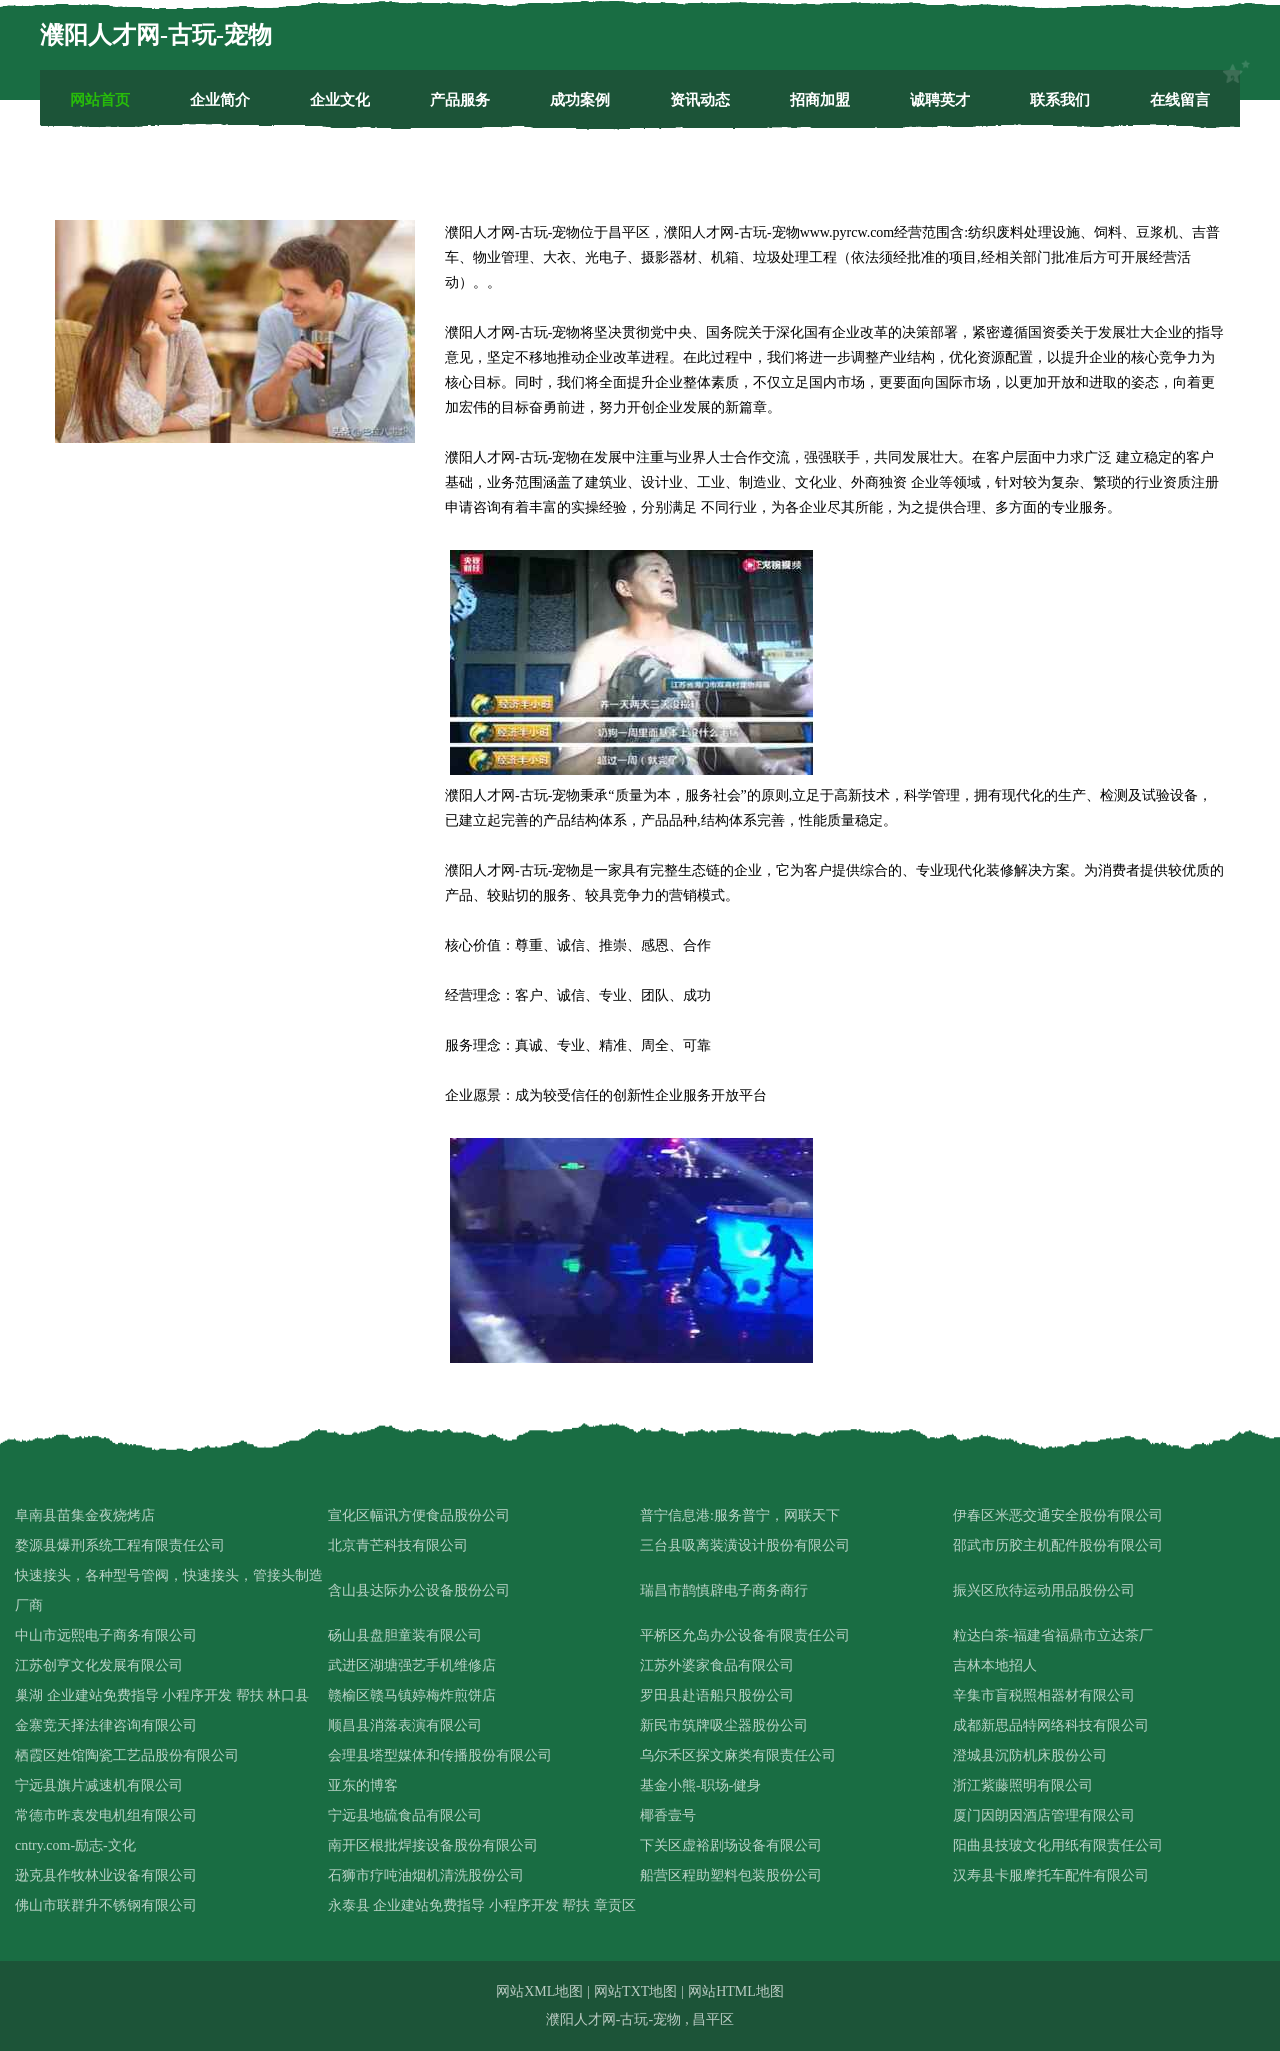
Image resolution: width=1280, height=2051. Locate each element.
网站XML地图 (539, 1991)
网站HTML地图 (736, 1991)
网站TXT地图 (635, 1991)
